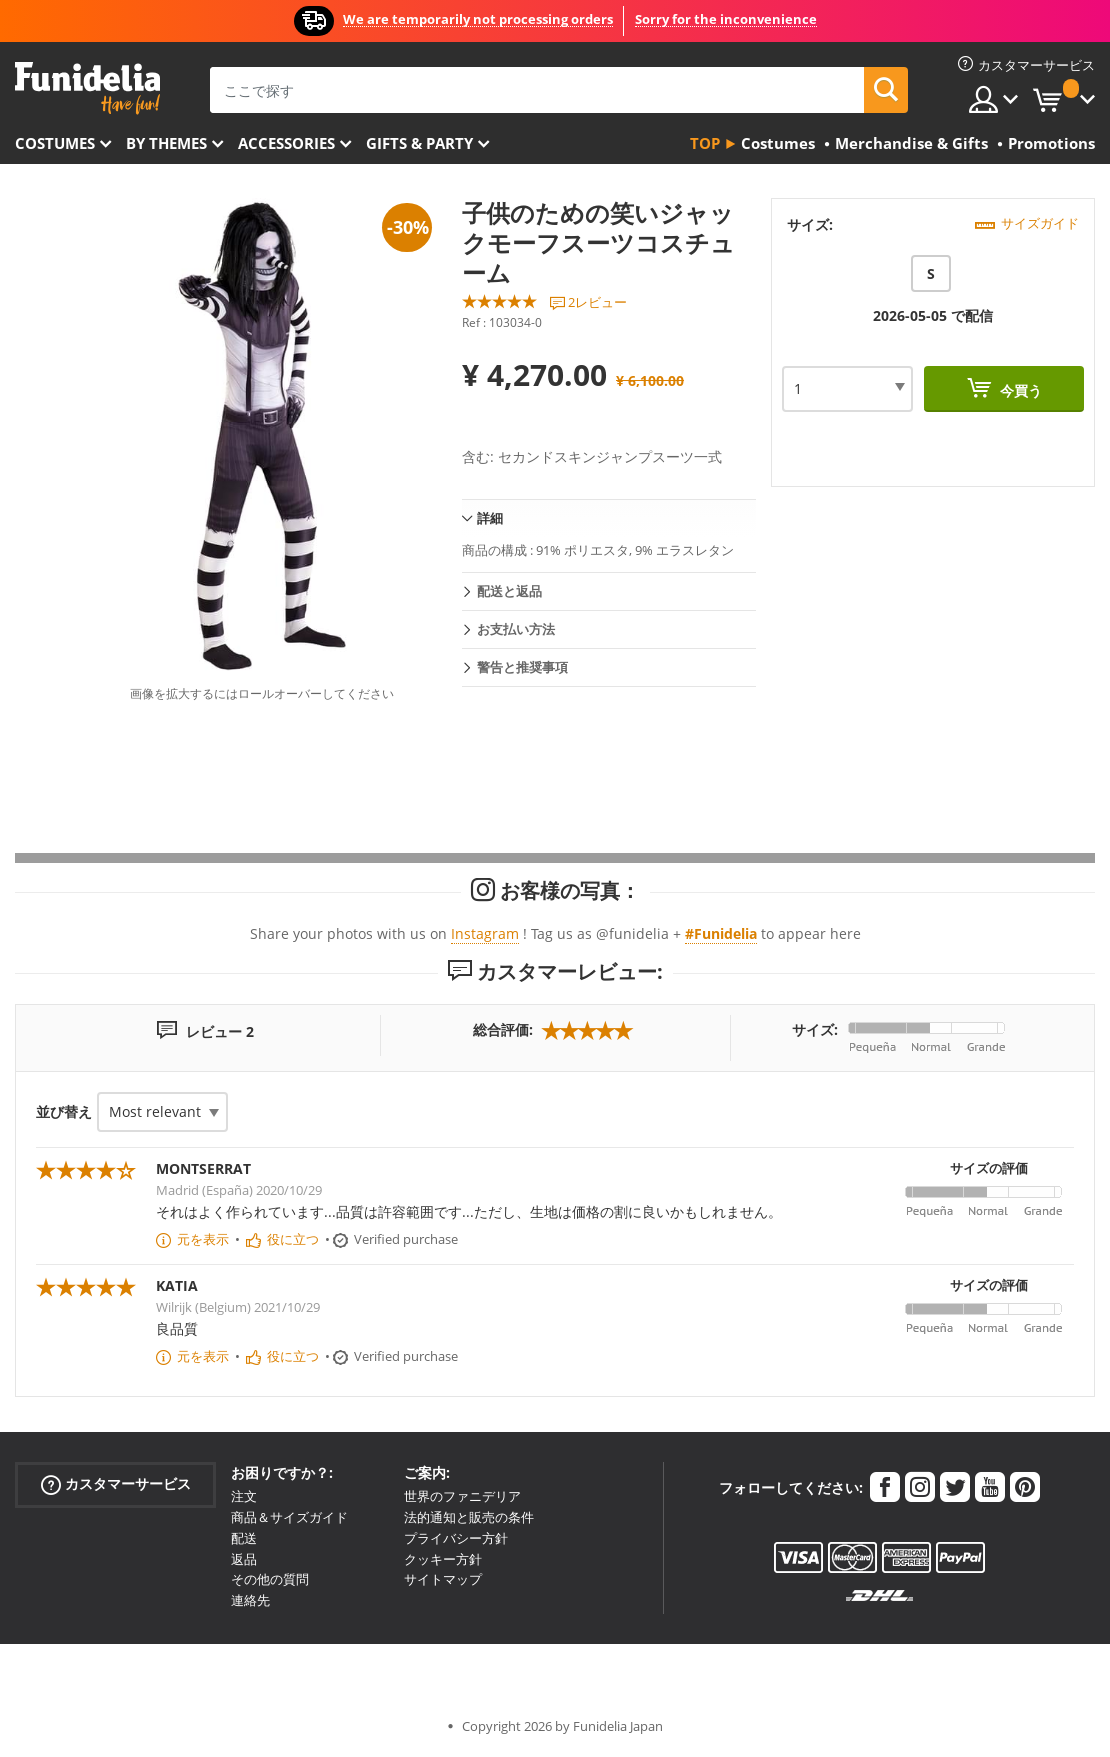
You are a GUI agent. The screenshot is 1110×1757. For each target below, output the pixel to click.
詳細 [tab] (490, 518)
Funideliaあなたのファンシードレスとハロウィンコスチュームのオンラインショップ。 (87, 88)
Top (705, 143)
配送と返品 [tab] (509, 591)
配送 (244, 1538)
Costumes (55, 143)
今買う (1019, 390)
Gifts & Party (419, 143)
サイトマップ (443, 1579)
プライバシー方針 (456, 1538)
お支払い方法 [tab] (516, 629)
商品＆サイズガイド (289, 1517)
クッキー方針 (443, 1559)
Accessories (286, 143)
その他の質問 (270, 1579)
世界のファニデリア (462, 1496)
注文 (244, 1496)
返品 (244, 1559)
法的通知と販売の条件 (469, 1517)
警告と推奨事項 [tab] (522, 667)
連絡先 (250, 1600)
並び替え (64, 1111)
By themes (166, 143)
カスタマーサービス (116, 1484)
